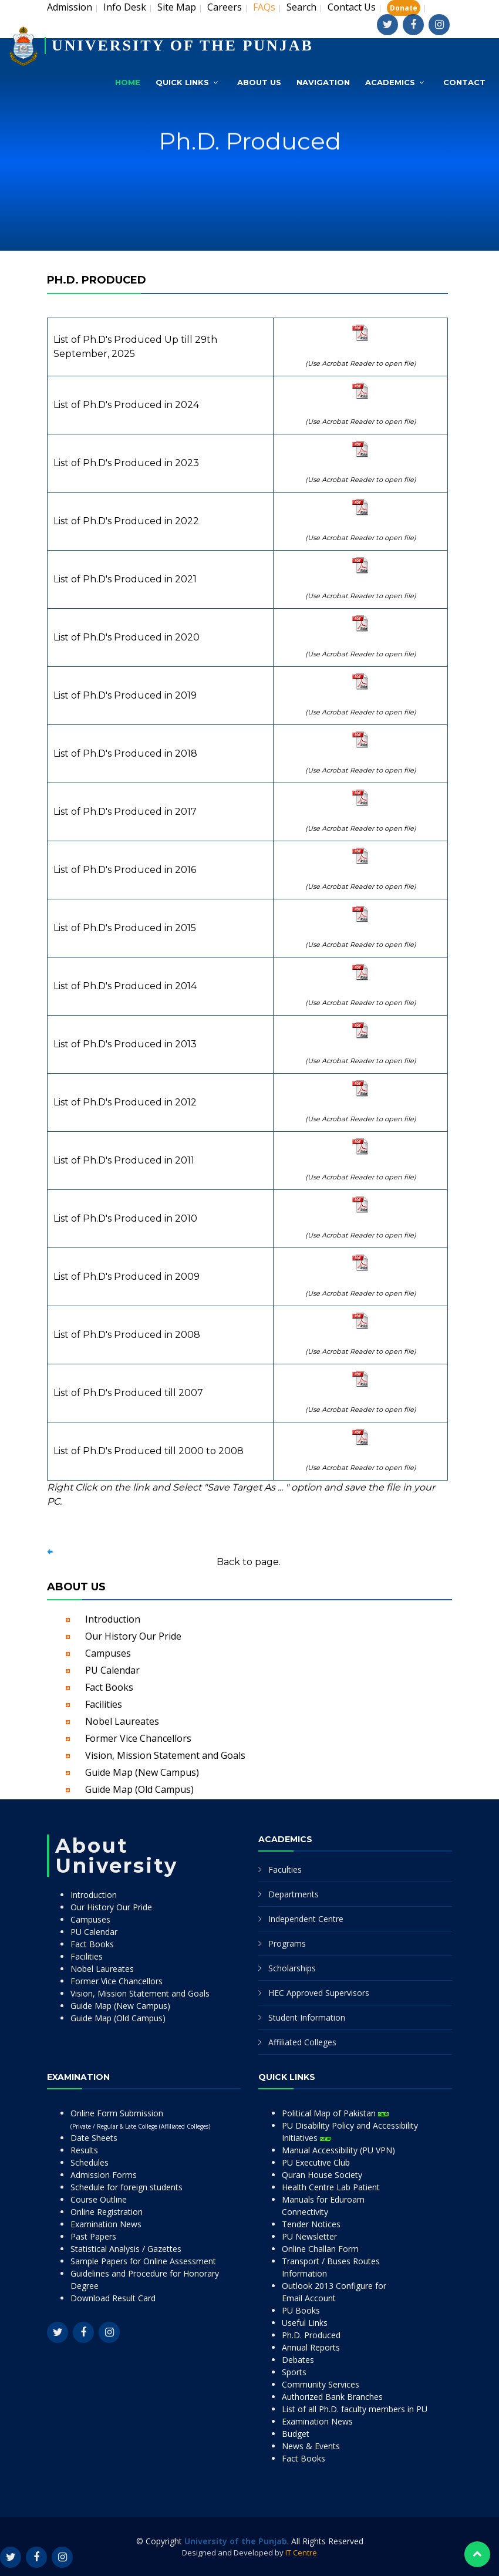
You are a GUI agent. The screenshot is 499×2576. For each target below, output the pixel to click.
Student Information (306, 2017)
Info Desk (124, 7)
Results (84, 2150)
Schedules (89, 2162)
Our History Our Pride (133, 1636)
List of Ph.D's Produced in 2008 (126, 1334)
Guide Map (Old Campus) (139, 1789)
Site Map (176, 7)
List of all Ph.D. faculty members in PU (354, 2409)
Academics (390, 82)
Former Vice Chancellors (138, 1738)
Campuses (108, 1653)
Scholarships (292, 1968)
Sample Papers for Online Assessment (143, 2261)
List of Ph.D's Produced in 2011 (123, 1160)
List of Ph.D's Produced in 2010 (125, 1218)
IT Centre (301, 2552)
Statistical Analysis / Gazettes (125, 2248)
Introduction (112, 1619)
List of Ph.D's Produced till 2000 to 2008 (148, 1450)
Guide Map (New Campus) (142, 1772)
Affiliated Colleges (302, 2042)
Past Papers (93, 2236)
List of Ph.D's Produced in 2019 (125, 695)
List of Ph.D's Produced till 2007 (128, 1392)
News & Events (311, 2446)
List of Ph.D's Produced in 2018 (125, 753)
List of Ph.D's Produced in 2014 (125, 986)
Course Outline (98, 2199)
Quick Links (182, 82)
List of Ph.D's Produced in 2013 (125, 1044)
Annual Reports (311, 2347)
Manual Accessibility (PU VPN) (338, 2150)
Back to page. (249, 1561)
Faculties (285, 1869)
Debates (298, 2359)
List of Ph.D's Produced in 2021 (125, 579)
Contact (464, 82)
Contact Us (352, 7)
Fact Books (109, 1687)
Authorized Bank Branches (332, 2396)
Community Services (320, 2384)
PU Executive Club (316, 2162)
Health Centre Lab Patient (331, 2187)
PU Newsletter (309, 2236)
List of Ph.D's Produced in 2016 (124, 869)
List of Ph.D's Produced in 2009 (126, 1276)
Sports (294, 2372)
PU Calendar (112, 1670)
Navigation (323, 82)
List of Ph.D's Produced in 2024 (126, 404)
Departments (293, 1894)
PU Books (301, 2310)
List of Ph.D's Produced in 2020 (126, 637)
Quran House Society (322, 2174)
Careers (224, 7)
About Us (259, 82)
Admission (69, 7)
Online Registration (106, 2211)
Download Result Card (113, 2298)
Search (301, 7)
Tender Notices (311, 2224)
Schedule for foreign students (126, 2187)
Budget (295, 2433)
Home (127, 82)
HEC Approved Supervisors (318, 1992)
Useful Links (305, 2322)
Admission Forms (103, 2174)
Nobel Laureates (122, 1721)
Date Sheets (93, 2137)
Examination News (105, 2224)
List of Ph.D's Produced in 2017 (125, 811)
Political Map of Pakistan (335, 2113)
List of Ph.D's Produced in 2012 (125, 1102)
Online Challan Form (320, 2248)
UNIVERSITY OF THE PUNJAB (182, 45)
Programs (287, 1943)
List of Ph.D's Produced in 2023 (126, 462)
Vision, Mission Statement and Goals (165, 1755)
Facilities (103, 1704)
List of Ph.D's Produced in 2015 (124, 927)
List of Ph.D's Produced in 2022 (126, 521)
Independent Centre (305, 1918)
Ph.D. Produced (311, 2335)
